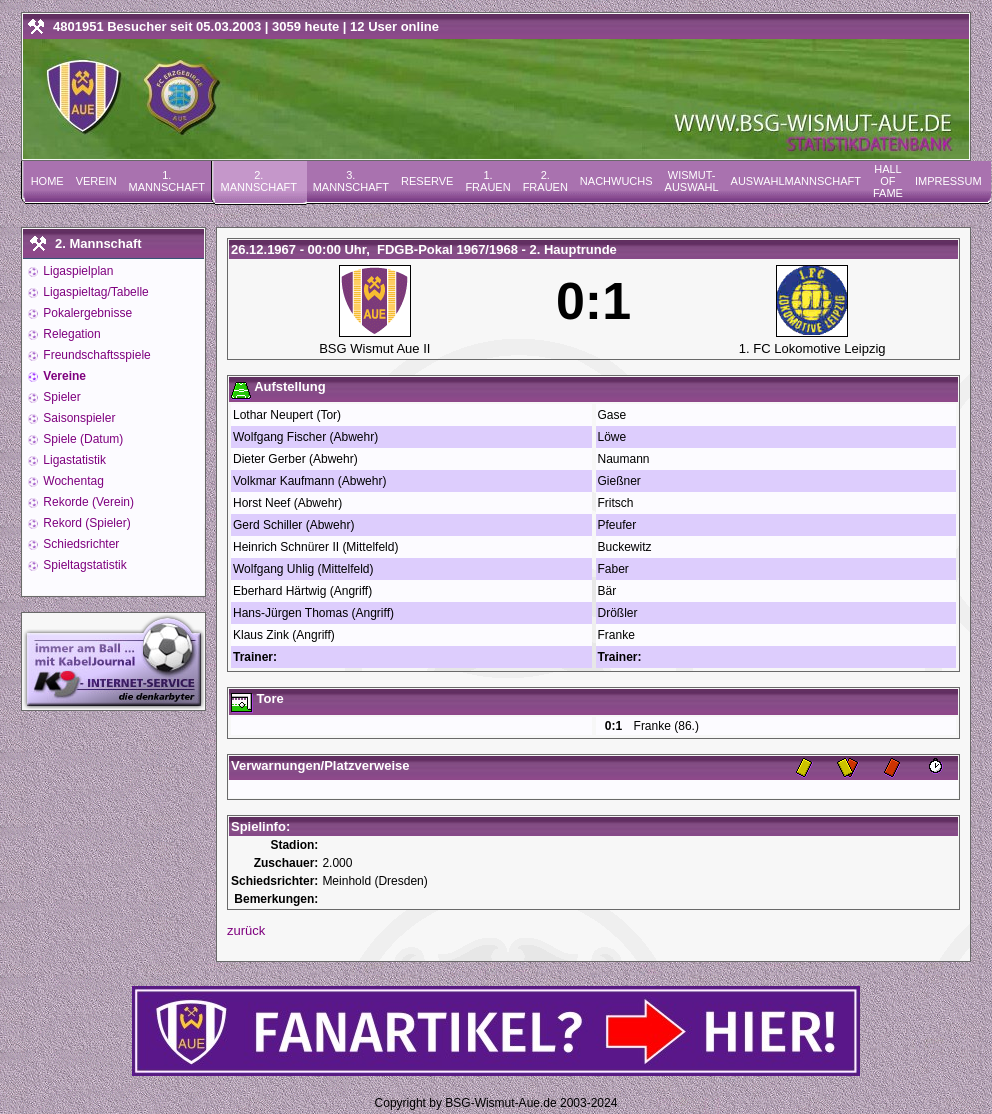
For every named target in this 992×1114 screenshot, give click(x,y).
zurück (246, 930)
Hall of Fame (888, 181)
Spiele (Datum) (81, 439)
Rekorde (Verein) (87, 502)
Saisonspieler (77, 418)
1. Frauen (487, 181)
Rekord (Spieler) (85, 523)
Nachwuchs (616, 181)
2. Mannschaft (259, 181)
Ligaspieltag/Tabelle (94, 292)
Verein (96, 181)
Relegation (70, 334)
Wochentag (72, 481)
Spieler (60, 397)
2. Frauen (545, 181)
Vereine (63, 376)
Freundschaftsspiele (95, 355)
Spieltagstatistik (83, 565)
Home (47, 181)
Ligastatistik (73, 460)
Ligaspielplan (76, 271)
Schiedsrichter (79, 544)
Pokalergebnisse (86, 313)
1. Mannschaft (167, 181)
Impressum (948, 181)
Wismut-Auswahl (692, 181)
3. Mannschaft (351, 181)
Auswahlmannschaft (796, 181)
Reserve (427, 181)
